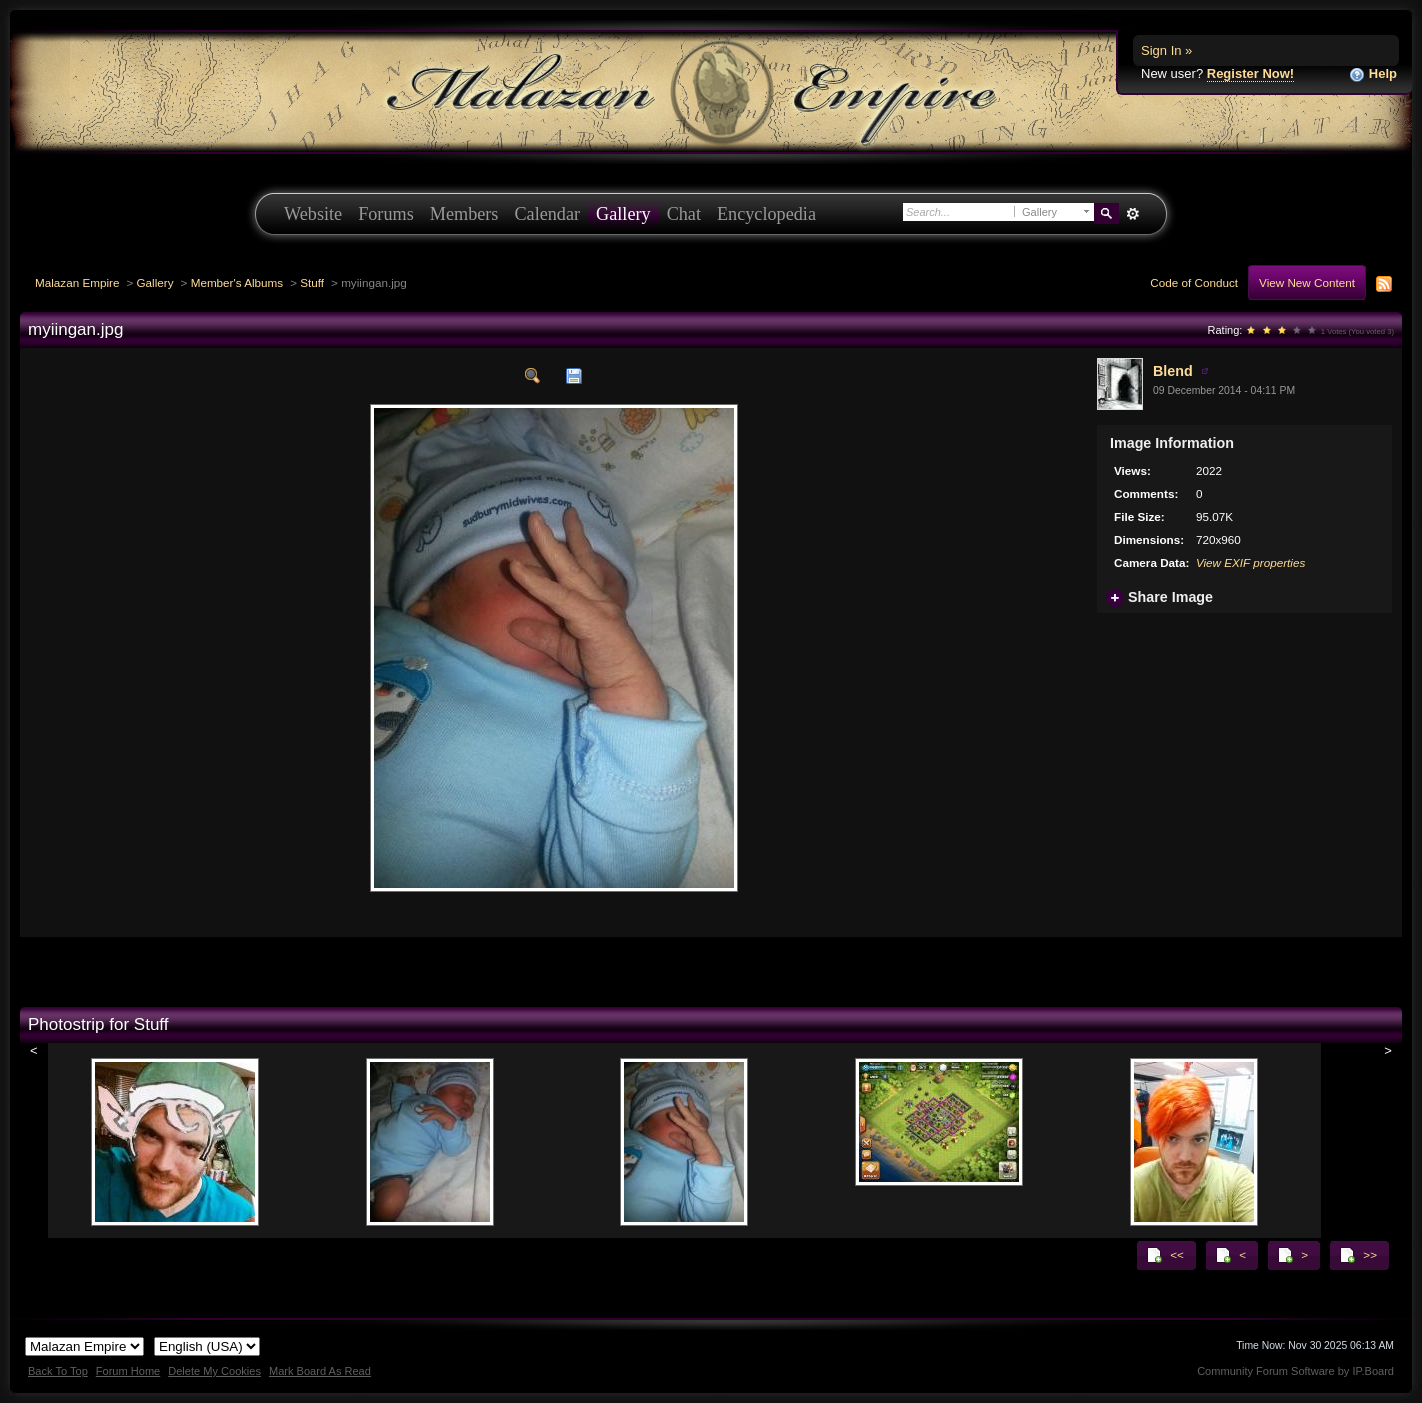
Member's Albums (237, 282)
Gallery (623, 214)
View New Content (1307, 282)
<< (1165, 1255)
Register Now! (1250, 73)
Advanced (1132, 214)
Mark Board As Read (320, 1371)
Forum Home (128, 1371)
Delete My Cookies (214, 1371)
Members (464, 214)
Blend (1173, 371)
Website (313, 214)
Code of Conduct (1194, 282)
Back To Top (58, 1371)
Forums (386, 214)
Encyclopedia (766, 214)
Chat (684, 214)
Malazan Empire (77, 282)
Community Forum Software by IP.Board (1295, 1371)
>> (1358, 1255)
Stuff (312, 282)
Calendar (547, 214)
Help (1373, 74)
